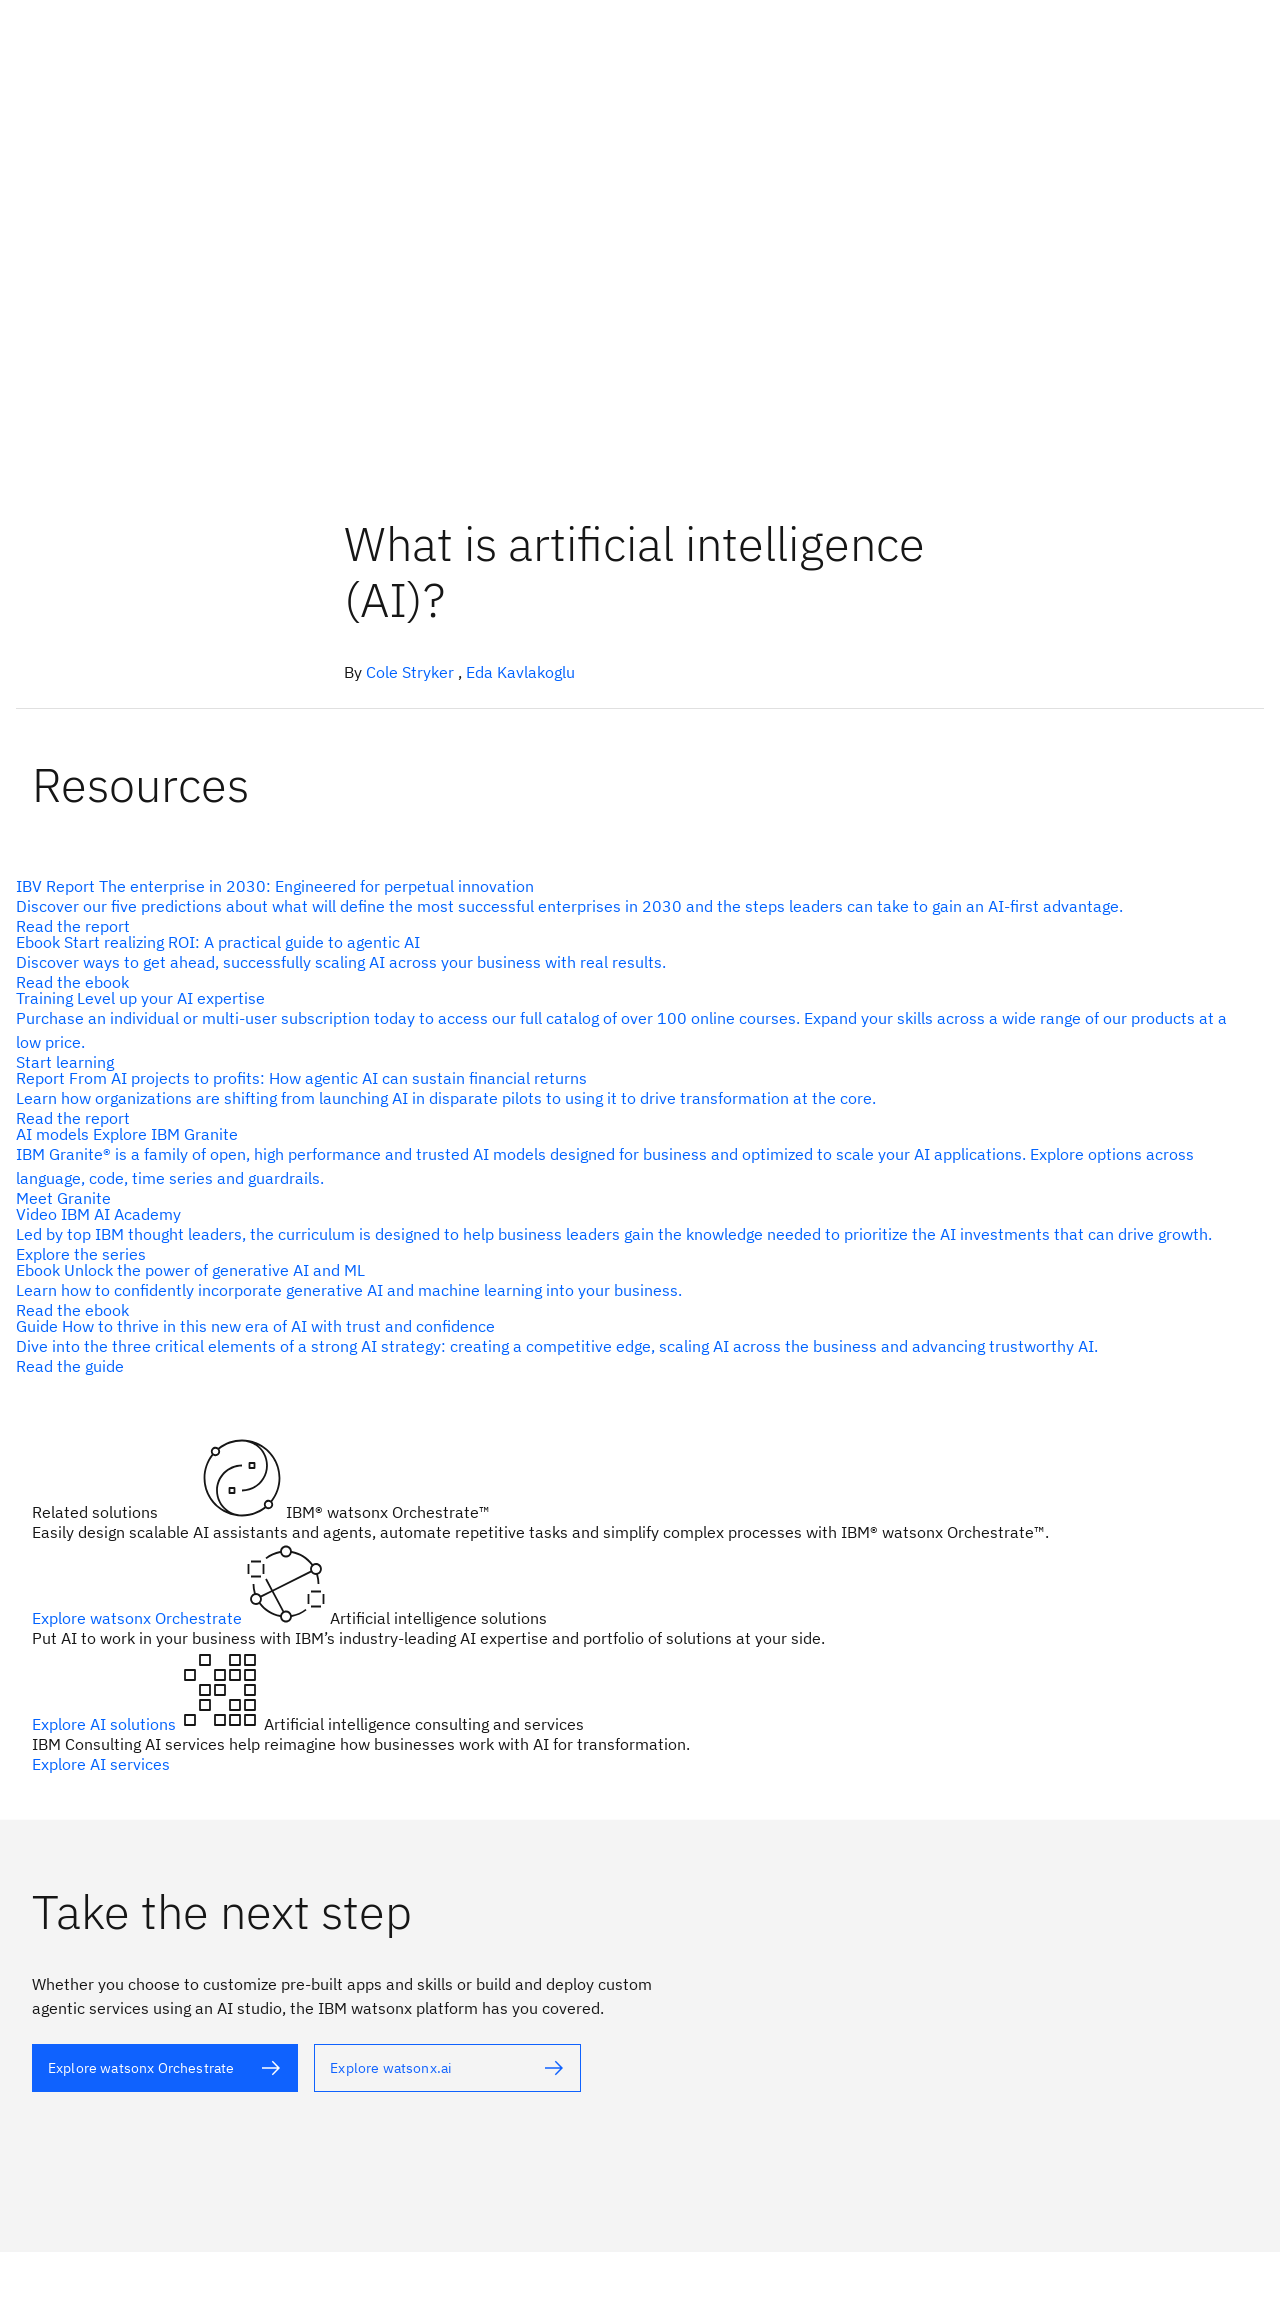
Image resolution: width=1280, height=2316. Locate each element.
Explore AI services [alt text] (101, 1764)
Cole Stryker (410, 672)
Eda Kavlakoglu (520, 672)
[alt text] (632, 906)
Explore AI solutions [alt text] (106, 1724)
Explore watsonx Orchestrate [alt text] (139, 1618)
